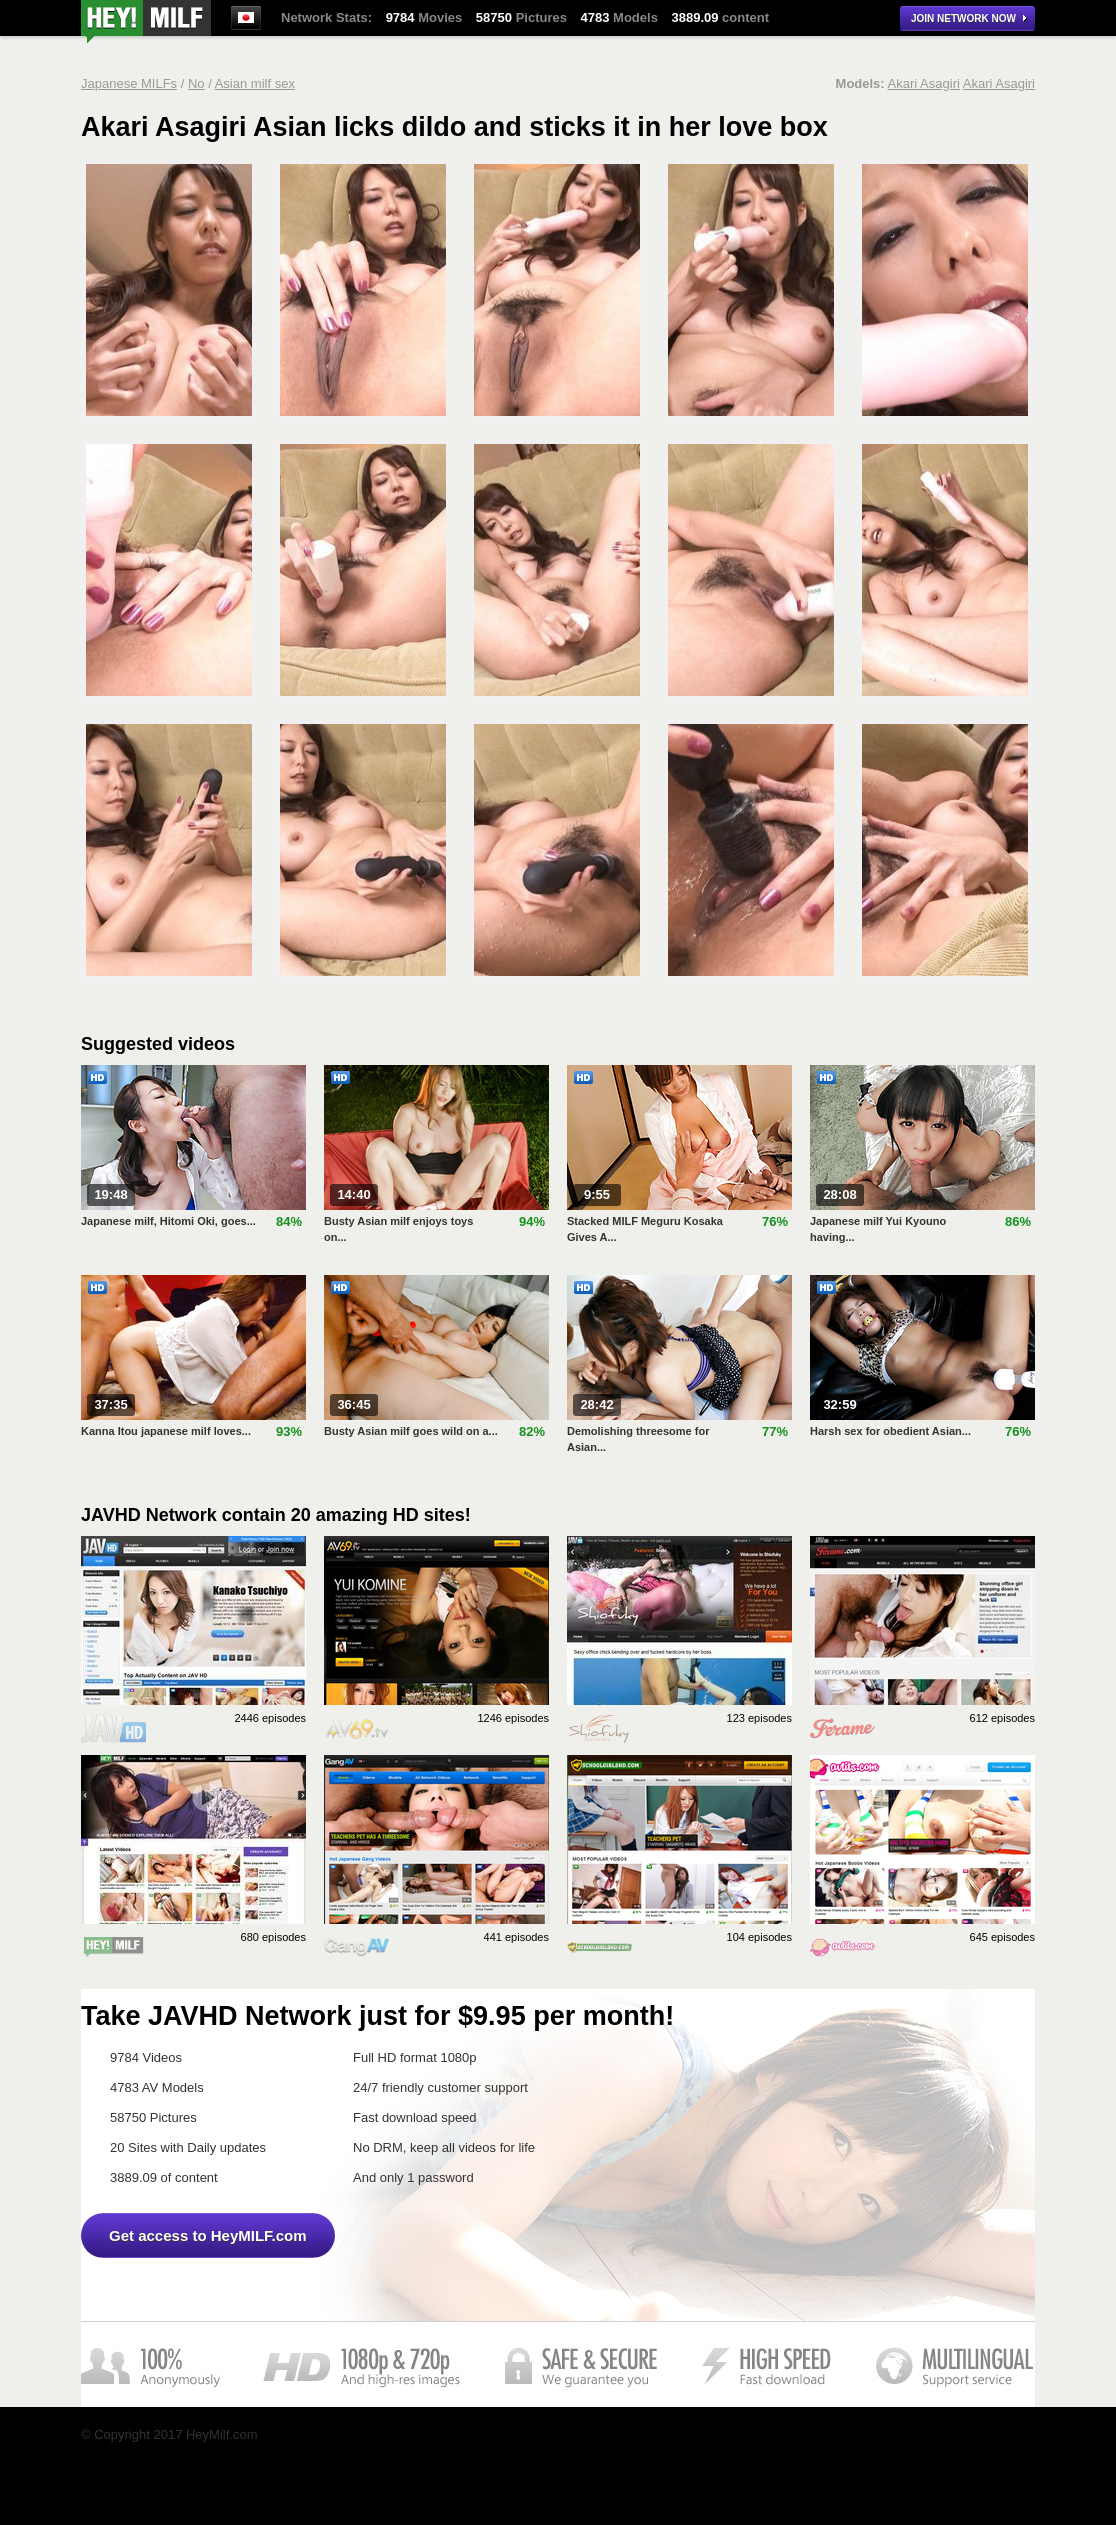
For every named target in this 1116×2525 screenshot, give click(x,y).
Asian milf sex (255, 83)
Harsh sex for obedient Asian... (890, 1431)
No (196, 83)
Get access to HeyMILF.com (208, 2235)
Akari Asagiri (924, 83)
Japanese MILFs (129, 83)
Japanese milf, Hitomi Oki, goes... (168, 1221)
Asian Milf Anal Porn (146, 21)
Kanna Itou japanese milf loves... (166, 1431)
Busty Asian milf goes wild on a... (411, 1431)
